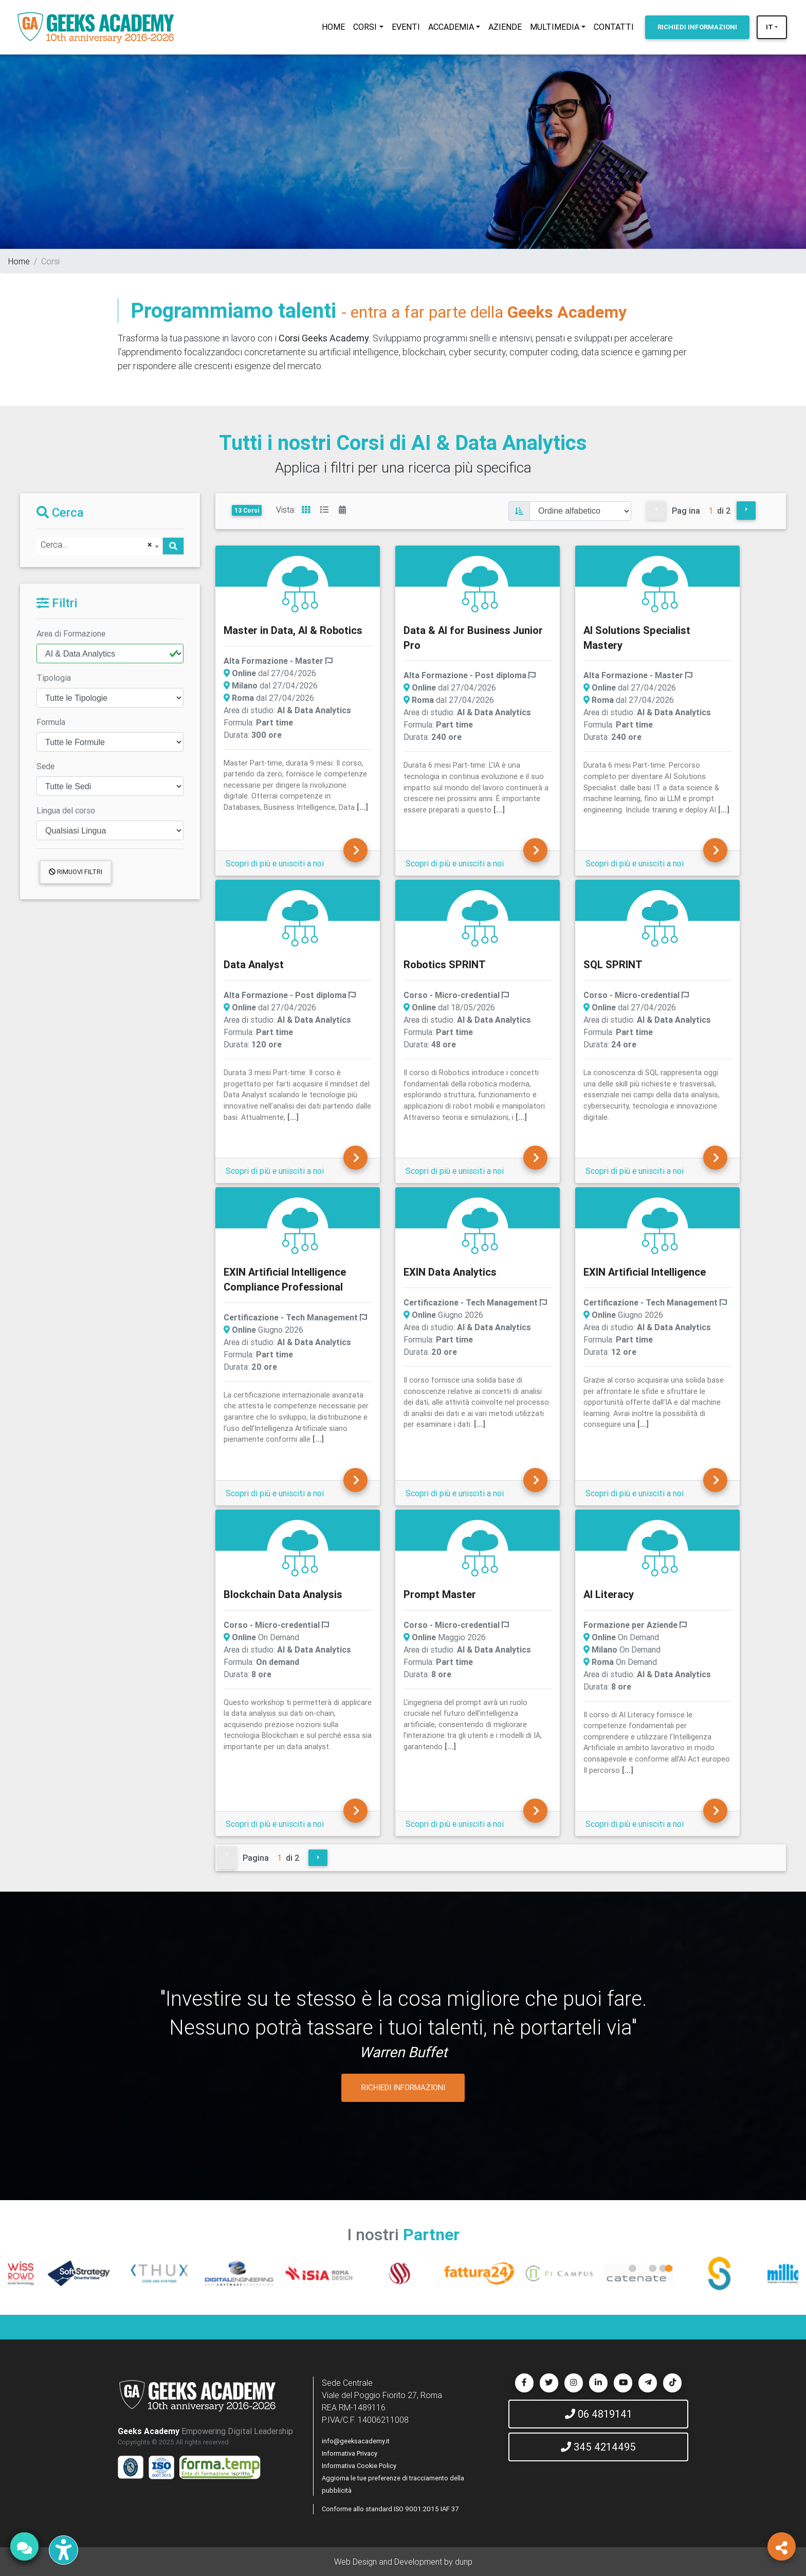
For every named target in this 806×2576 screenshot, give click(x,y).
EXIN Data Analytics (450, 1271)
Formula (50, 722)
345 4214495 (598, 2446)
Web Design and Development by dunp (403, 2561)
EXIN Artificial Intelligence (644, 1271)
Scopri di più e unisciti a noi (275, 863)
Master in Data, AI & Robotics (293, 630)
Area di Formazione (70, 633)
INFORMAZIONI (697, 27)
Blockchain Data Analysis (283, 1594)
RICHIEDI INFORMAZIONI (403, 2087)
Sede (45, 766)
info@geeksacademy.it (356, 2441)
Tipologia (53, 678)
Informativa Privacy (349, 2453)
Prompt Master (440, 1594)
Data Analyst (254, 964)
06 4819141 (598, 2413)
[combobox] (99, 546)
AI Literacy (608, 1594)
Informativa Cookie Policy (359, 2465)
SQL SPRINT (613, 964)
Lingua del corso (65, 810)
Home (19, 261)
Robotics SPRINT (445, 964)
